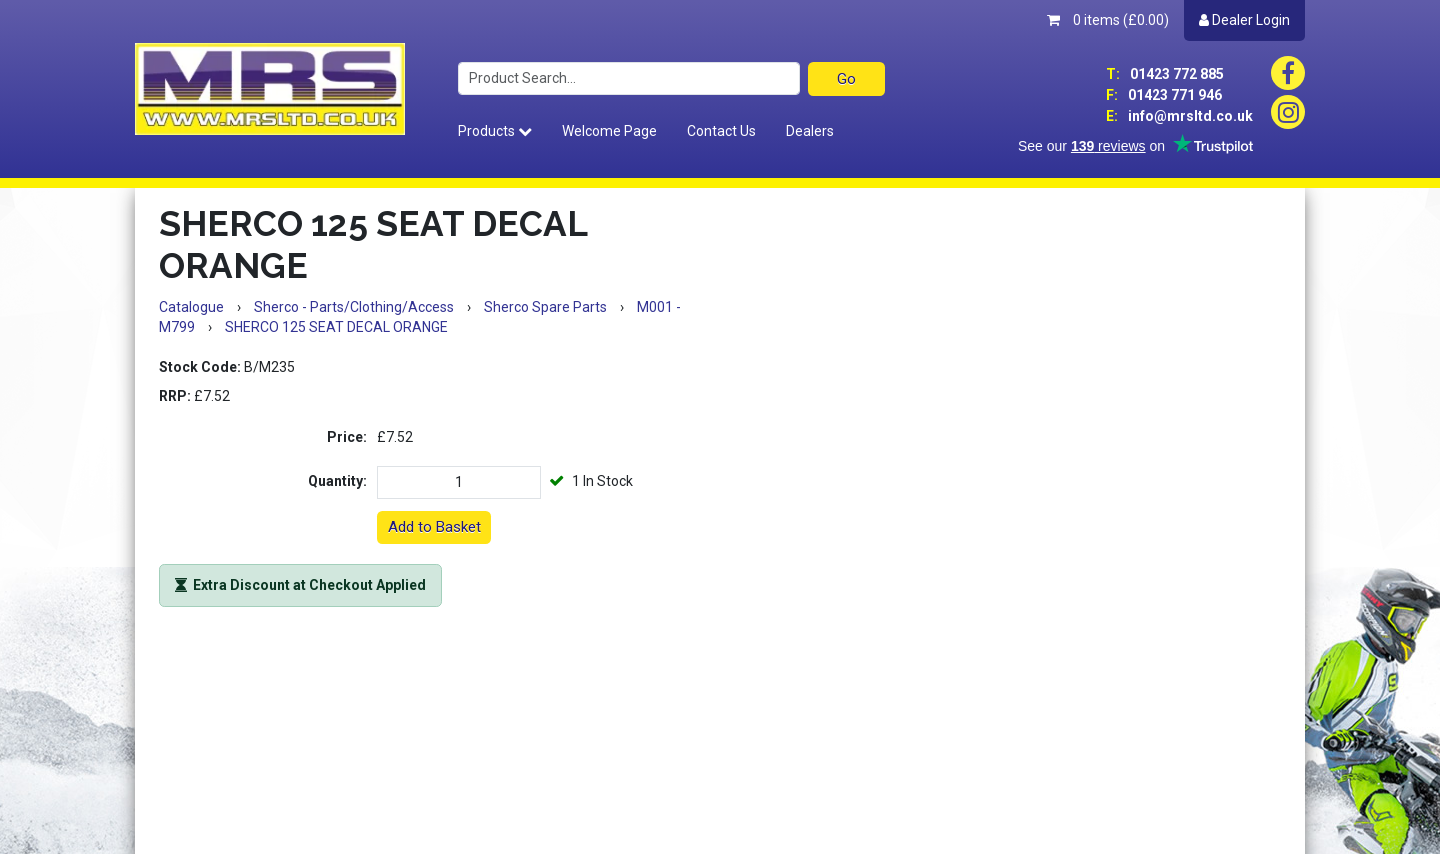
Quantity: (337, 481)
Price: (347, 437)
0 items (1108, 20)
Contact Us (721, 131)
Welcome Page (609, 131)
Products (495, 131)
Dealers (810, 131)
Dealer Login (1244, 20)
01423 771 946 (1164, 95)
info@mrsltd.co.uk (1179, 116)
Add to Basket (434, 527)
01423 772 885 (1165, 74)
